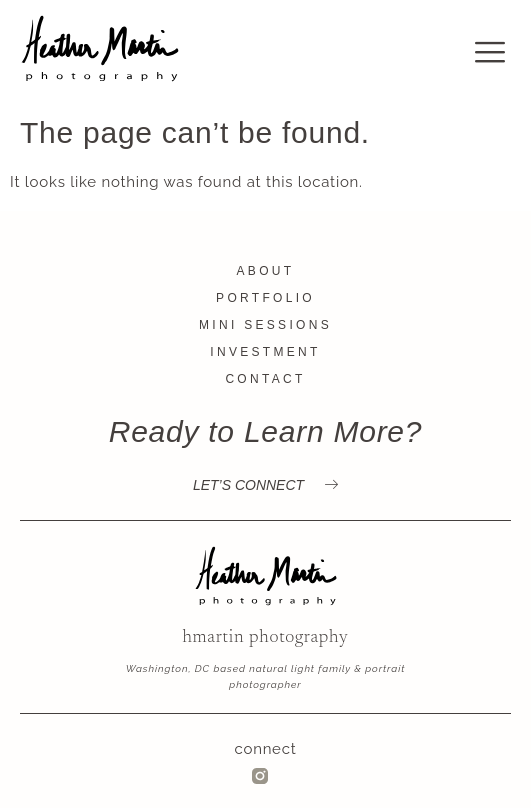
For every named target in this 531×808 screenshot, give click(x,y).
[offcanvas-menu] (490, 53)
